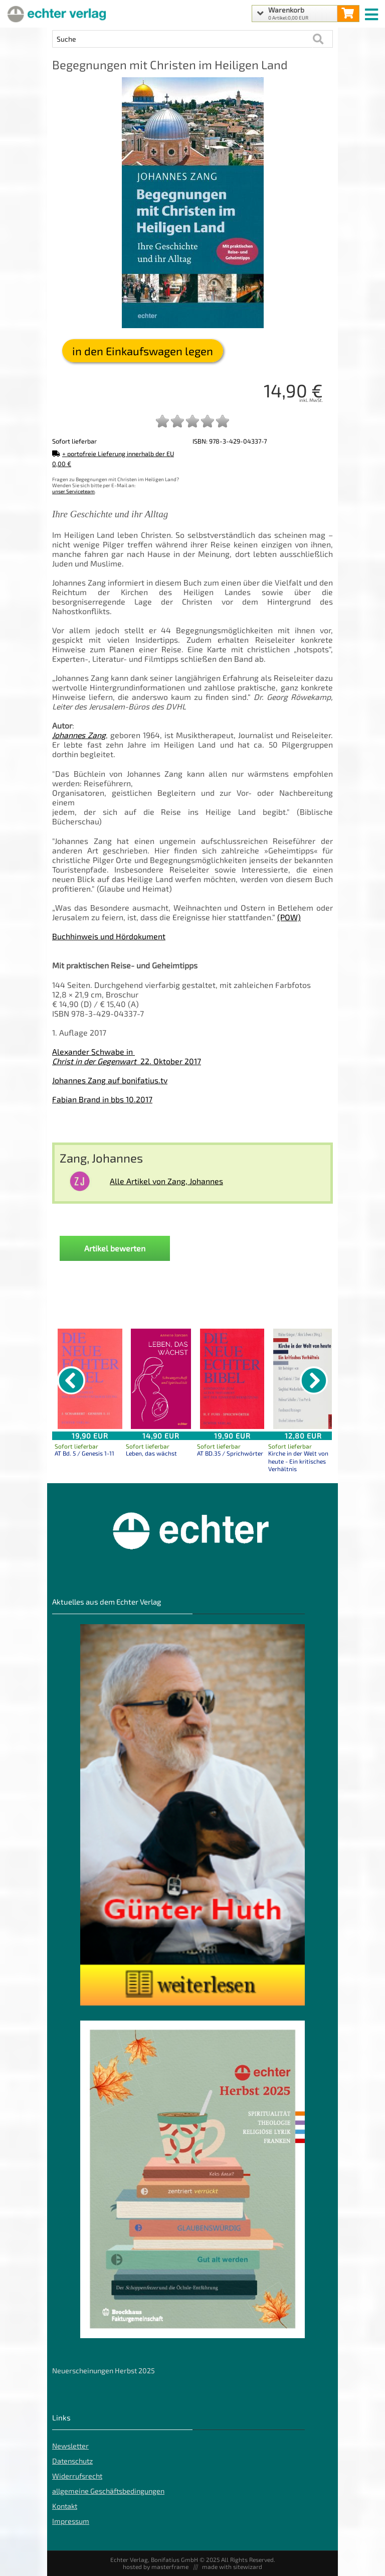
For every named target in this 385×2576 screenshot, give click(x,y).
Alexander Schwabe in (93, 1051)
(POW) (289, 917)
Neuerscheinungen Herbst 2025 (103, 2370)
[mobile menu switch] (372, 12)
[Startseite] (55, 13)
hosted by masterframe (155, 2566)
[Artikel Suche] (182, 39)
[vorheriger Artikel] (71, 1380)
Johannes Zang (79, 735)
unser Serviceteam (73, 491)
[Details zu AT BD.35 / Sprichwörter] (232, 1379)
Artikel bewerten (114, 1248)
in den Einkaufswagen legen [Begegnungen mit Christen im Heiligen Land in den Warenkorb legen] (142, 350)
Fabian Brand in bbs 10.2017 (102, 1099)
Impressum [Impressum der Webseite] (70, 2521)
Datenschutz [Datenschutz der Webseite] (72, 2461)
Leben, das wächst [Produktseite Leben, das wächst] (151, 1453)
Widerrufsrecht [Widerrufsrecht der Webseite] (77, 2476)
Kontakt (64, 2506)
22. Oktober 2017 (126, 1061)
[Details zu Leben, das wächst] (161, 1379)
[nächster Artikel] (314, 1380)
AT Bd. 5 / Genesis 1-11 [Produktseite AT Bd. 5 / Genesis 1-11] (84, 1453)
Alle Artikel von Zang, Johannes (166, 1181)
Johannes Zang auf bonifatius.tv (109, 1080)
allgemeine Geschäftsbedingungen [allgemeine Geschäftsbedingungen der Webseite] (108, 2491)
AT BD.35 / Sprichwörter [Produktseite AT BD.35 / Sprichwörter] (230, 1453)
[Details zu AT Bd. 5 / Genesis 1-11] (89, 1379)
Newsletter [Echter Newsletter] (70, 2446)
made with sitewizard (232, 2566)
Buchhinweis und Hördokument (108, 936)
